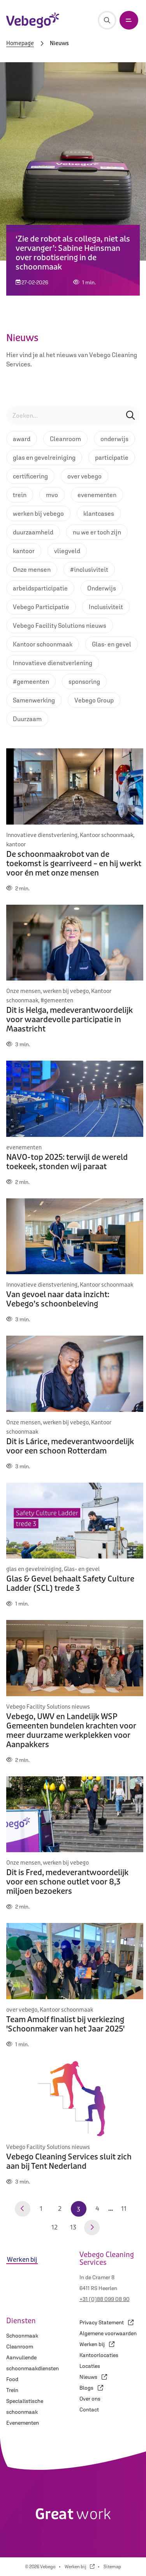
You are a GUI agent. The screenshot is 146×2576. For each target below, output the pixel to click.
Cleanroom (19, 2346)
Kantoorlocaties (98, 2355)
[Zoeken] (107, 20)
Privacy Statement (106, 2322)
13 (73, 2227)
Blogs (91, 2388)
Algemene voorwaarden (108, 2333)
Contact (89, 2409)
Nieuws (93, 2377)
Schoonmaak (22, 2336)
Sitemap (112, 2566)
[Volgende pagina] (92, 2227)
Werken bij (96, 2344)
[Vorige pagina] (22, 2209)
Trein (12, 2390)
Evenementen (22, 2423)
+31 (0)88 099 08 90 (104, 2299)
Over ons (89, 2399)
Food (12, 2379)
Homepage (20, 43)
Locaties (89, 2366)
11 (124, 2209)
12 (54, 2227)
